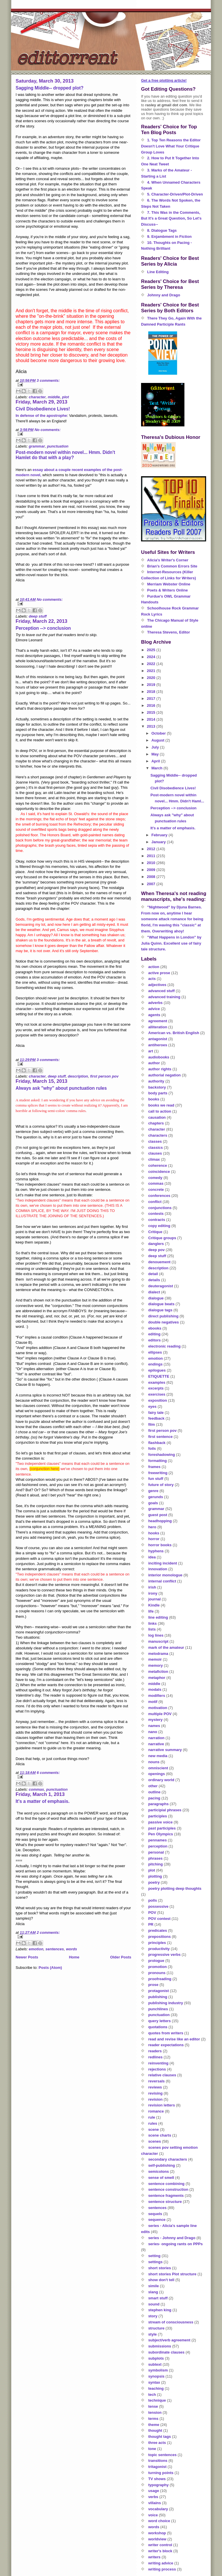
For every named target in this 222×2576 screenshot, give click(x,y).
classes (155, 1141)
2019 (151, 684)
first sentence (160, 1436)
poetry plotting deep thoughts (174, 1888)
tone (152, 2449)
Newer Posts (27, 1957)
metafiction (158, 1671)
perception (157, 1846)
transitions (157, 2460)
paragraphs (158, 1804)
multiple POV (160, 1714)
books (153, 1099)
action (153, 967)
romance (156, 2111)
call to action (159, 1111)
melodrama (158, 1653)
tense (153, 2406)
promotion (157, 1967)
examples (156, 1382)
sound (154, 2304)
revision (155, 2099)
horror (154, 1539)
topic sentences (162, 2455)
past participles (162, 1828)
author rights (159, 1069)
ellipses (155, 1352)
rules (152, 2123)
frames (154, 1467)
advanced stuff (161, 991)
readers (155, 2051)
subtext (155, 2364)
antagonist (157, 1039)
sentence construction (168, 2189)
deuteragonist (160, 1286)
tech (152, 2394)
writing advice (160, 2563)
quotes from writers (165, 2033)
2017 (151, 698)
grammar (37, 446)
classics (155, 1147)
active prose (159, 973)
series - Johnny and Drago (171, 2238)
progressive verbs (164, 1954)
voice (153, 2515)
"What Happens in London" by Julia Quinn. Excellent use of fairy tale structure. (171, 943)
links (152, 1623)
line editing (158, 1617)
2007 (151, 884)
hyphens (156, 1551)
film (151, 1424)
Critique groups (162, 1238)
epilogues (157, 1370)
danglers (156, 1244)
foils (152, 1448)
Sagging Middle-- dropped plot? (50, 87)
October (159, 733)
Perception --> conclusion (43, 628)
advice (154, 1009)
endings (155, 1364)
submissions (159, 2346)
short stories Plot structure (172, 2274)
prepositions (159, 1936)
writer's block (160, 2551)
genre (153, 1491)
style (152, 2334)
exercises (156, 1394)
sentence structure (165, 2201)
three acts (157, 2442)
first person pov (104, 1076)
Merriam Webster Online (168, 584)
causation (157, 1117)
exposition (157, 1400)
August (158, 740)
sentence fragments (166, 2195)
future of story (161, 1485)
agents (154, 1015)
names (154, 1726)
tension (155, 2412)
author (154, 1063)
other (153, 1786)
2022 (151, 664)
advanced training (164, 997)
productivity (159, 1949)
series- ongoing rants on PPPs (175, 2244)
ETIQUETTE (158, 1376)
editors (154, 1340)
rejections (157, 2069)
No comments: (47, 430)
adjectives (157, 985)
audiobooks (158, 1057)
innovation (157, 1569)
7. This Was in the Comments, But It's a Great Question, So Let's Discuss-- (171, 218)
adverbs (155, 1003)
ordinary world (161, 1780)
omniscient (158, 1768)
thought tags (159, 2436)
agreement (157, 1021)
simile (153, 2286)
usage (153, 2491)
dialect (154, 1292)
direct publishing (163, 1316)
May (155, 754)
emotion (36, 1949)
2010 (151, 863)
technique (157, 2400)
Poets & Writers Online (167, 590)
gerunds (155, 1497)
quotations (157, 2027)
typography (158, 2485)
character (37, 397)
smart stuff (158, 2298)
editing (154, 1334)
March (157, 768)
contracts (156, 1219)
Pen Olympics (160, 1834)
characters (157, 1135)
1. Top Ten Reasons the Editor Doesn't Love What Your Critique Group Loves (171, 146)
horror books (160, 1545)
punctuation (57, 446)
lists (152, 1629)
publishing (157, 1997)
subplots (156, 2358)
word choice (159, 2521)
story (153, 2316)
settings (155, 2262)
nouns (154, 1762)
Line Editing (158, 272)
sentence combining (166, 2183)
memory (155, 1665)
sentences (54, 1949)
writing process (162, 2569)
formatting (157, 1460)
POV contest (159, 1918)
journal (154, 1599)
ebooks (155, 1328)
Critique (155, 1232)
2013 (151, 726)
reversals (156, 2081)
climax (154, 1159)
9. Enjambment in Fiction (169, 236)
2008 (151, 877)
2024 (151, 657)
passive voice (160, 1822)
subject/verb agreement (169, 2340)
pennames (157, 1840)
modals (155, 1689)
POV (152, 1912)
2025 (151, 650)
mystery (155, 1719)
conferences (159, 1195)
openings (156, 1774)
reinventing (158, 2063)
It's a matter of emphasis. (43, 1801)
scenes (154, 2141)
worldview (157, 2539)
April (156, 761)
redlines (155, 2057)
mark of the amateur (166, 1647)
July (155, 747)
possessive (158, 1906)
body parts (157, 1093)
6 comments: (48, 1772)
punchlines (158, 2009)
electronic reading (164, 1346)
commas (36, 1789)
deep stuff (38, 616)
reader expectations (166, 2045)
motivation (157, 1708)
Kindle (154, 1605)
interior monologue (165, 1575)
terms (153, 2418)
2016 (151, 705)
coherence (157, 1165)
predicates (157, 1930)
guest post (157, 1515)
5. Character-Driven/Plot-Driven (175, 194)
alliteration (157, 1027)
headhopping (160, 1521)
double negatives (163, 1322)
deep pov (156, 1250)
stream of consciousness (170, 2322)
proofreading (159, 1979)
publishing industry (165, 2003)
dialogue (156, 1298)
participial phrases (165, 1810)
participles (157, 1816)
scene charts (159, 2135)
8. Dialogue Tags (162, 230)
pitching (155, 1864)
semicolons (158, 2171)
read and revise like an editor (174, 2039)
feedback (156, 1418)
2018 (151, 691)
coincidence (159, 1171)
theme (153, 2424)
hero (152, 1527)
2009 (151, 870)
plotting (155, 1876)
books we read (161, 1105)
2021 (151, 671)
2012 (151, 849)
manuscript (158, 1641)
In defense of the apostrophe (41, 415)
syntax (154, 2382)
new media (157, 1756)
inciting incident (162, 1563)
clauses (155, 1153)
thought (155, 2430)
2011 (151, 856)
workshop (157, 2533)
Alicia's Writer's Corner (167, 560)
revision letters (161, 2105)
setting (154, 2256)
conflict (155, 1202)
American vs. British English (173, 1033)
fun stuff (155, 1478)
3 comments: (48, 380)
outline (154, 1792)
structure (156, 2328)
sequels (155, 2214)
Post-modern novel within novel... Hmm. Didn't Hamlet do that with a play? (65, 455)
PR (150, 1924)
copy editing (159, 1226)
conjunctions (160, 1208)
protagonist (158, 1991)
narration (156, 1738)
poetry (154, 1882)
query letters (159, 2021)
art (150, 1051)
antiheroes (157, 1045)
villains (154, 2503)
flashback (157, 1443)
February (160, 835)
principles (157, 1942)
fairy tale (156, 1412)
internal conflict (162, 1581)
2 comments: (48, 1932)
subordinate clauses (166, 2352)
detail (153, 1274)
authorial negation (164, 1075)
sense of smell (161, 2177)
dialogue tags (160, 1310)
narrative (156, 1744)
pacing (154, 1798)
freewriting (157, 1473)
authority (156, 1081)
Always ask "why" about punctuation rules (61, 1088)
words (71, 1949)
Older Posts (120, 1957)
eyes (152, 1406)
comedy (155, 1177)
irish (152, 1587)
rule (151, 2117)
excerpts (156, 1388)
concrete (156, 1189)
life (151, 1611)
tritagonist (157, 2466)
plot (65, 397)
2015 (151, 712)
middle (54, 397)
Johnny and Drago (163, 295)
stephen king (159, 2310)
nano (152, 1732)
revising (155, 2093)
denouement (159, 1262)
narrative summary (165, 1750)
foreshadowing (161, 1454)
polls (152, 1900)
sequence (157, 2219)
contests (156, 1213)
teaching (156, 2388)
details (154, 1280)
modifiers (156, 1695)
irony (153, 1593)
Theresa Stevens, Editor (168, 632)
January (159, 842)
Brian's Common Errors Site (172, 566)
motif (153, 1701)
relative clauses (162, 2075)
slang (153, 2292)
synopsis (156, 2376)
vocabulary (158, 2509)
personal (156, 1852)
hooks (153, 1533)
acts (152, 978)
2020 (151, 678)
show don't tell (161, 2280)
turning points (160, 2473)
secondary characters (167, 2159)
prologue (156, 1960)
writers (154, 2557)
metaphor (156, 1677)
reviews (155, 2087)
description (78, 1076)
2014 (151, 719)
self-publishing (161, 2165)
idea (152, 1557)
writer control (160, 2545)
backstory (157, 1087)
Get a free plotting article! (163, 80)
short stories (159, 2268)
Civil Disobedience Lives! (43, 408)
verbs (153, 2497)
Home (74, 1957)
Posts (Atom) (50, 1967)
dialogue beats (161, 1304)
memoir (155, 1659)
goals (153, 1503)
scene (153, 2129)
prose (153, 1984)
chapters (156, 1123)
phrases (155, 1858)
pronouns (157, 1973)
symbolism (158, 2370)
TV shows (157, 2479)
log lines (156, 1635)
